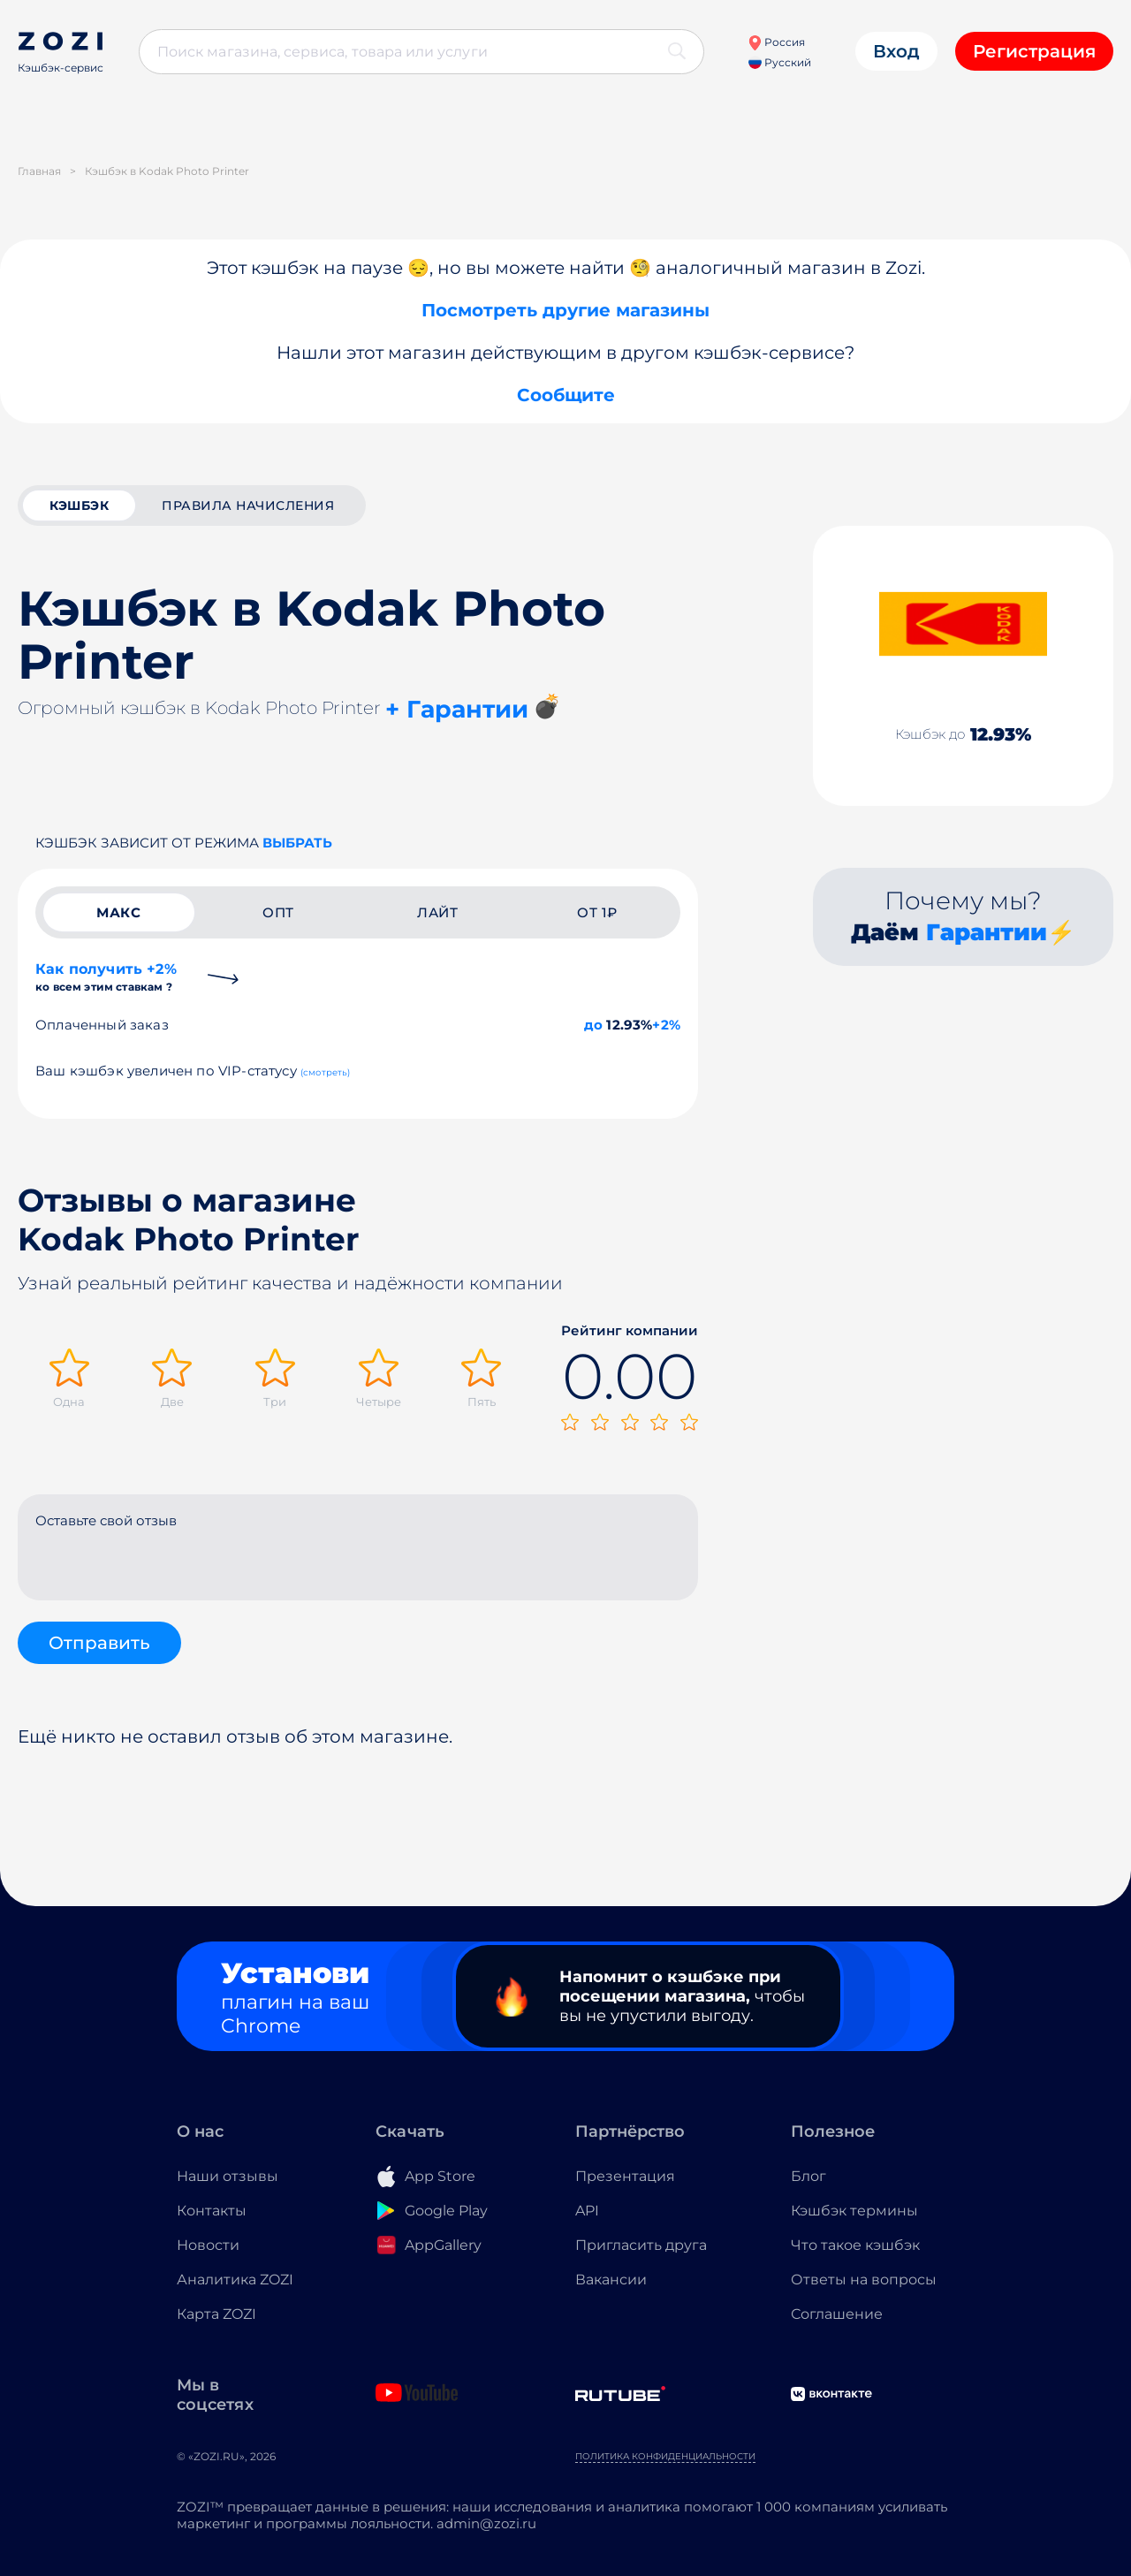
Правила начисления (248, 505)
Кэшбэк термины (854, 2210)
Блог (808, 2176)
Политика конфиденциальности (665, 2456)
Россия (776, 42)
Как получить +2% (106, 977)
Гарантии (986, 932)
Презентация (625, 2176)
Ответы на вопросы (864, 2279)
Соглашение (837, 2314)
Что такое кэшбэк (855, 2245)
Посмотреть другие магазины (565, 310)
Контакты (212, 2210)
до (593, 1024)
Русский (779, 62)
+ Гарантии (456, 709)
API (587, 2210)
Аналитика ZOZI (235, 2279)
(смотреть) (325, 1072)
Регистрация (1034, 51)
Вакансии (611, 2279)
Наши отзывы (227, 2176)
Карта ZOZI (216, 2314)
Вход (896, 51)
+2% (666, 1024)
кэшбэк (79, 505)
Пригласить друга (641, 2245)
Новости (208, 2245)
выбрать (297, 842)
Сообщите (566, 395)
